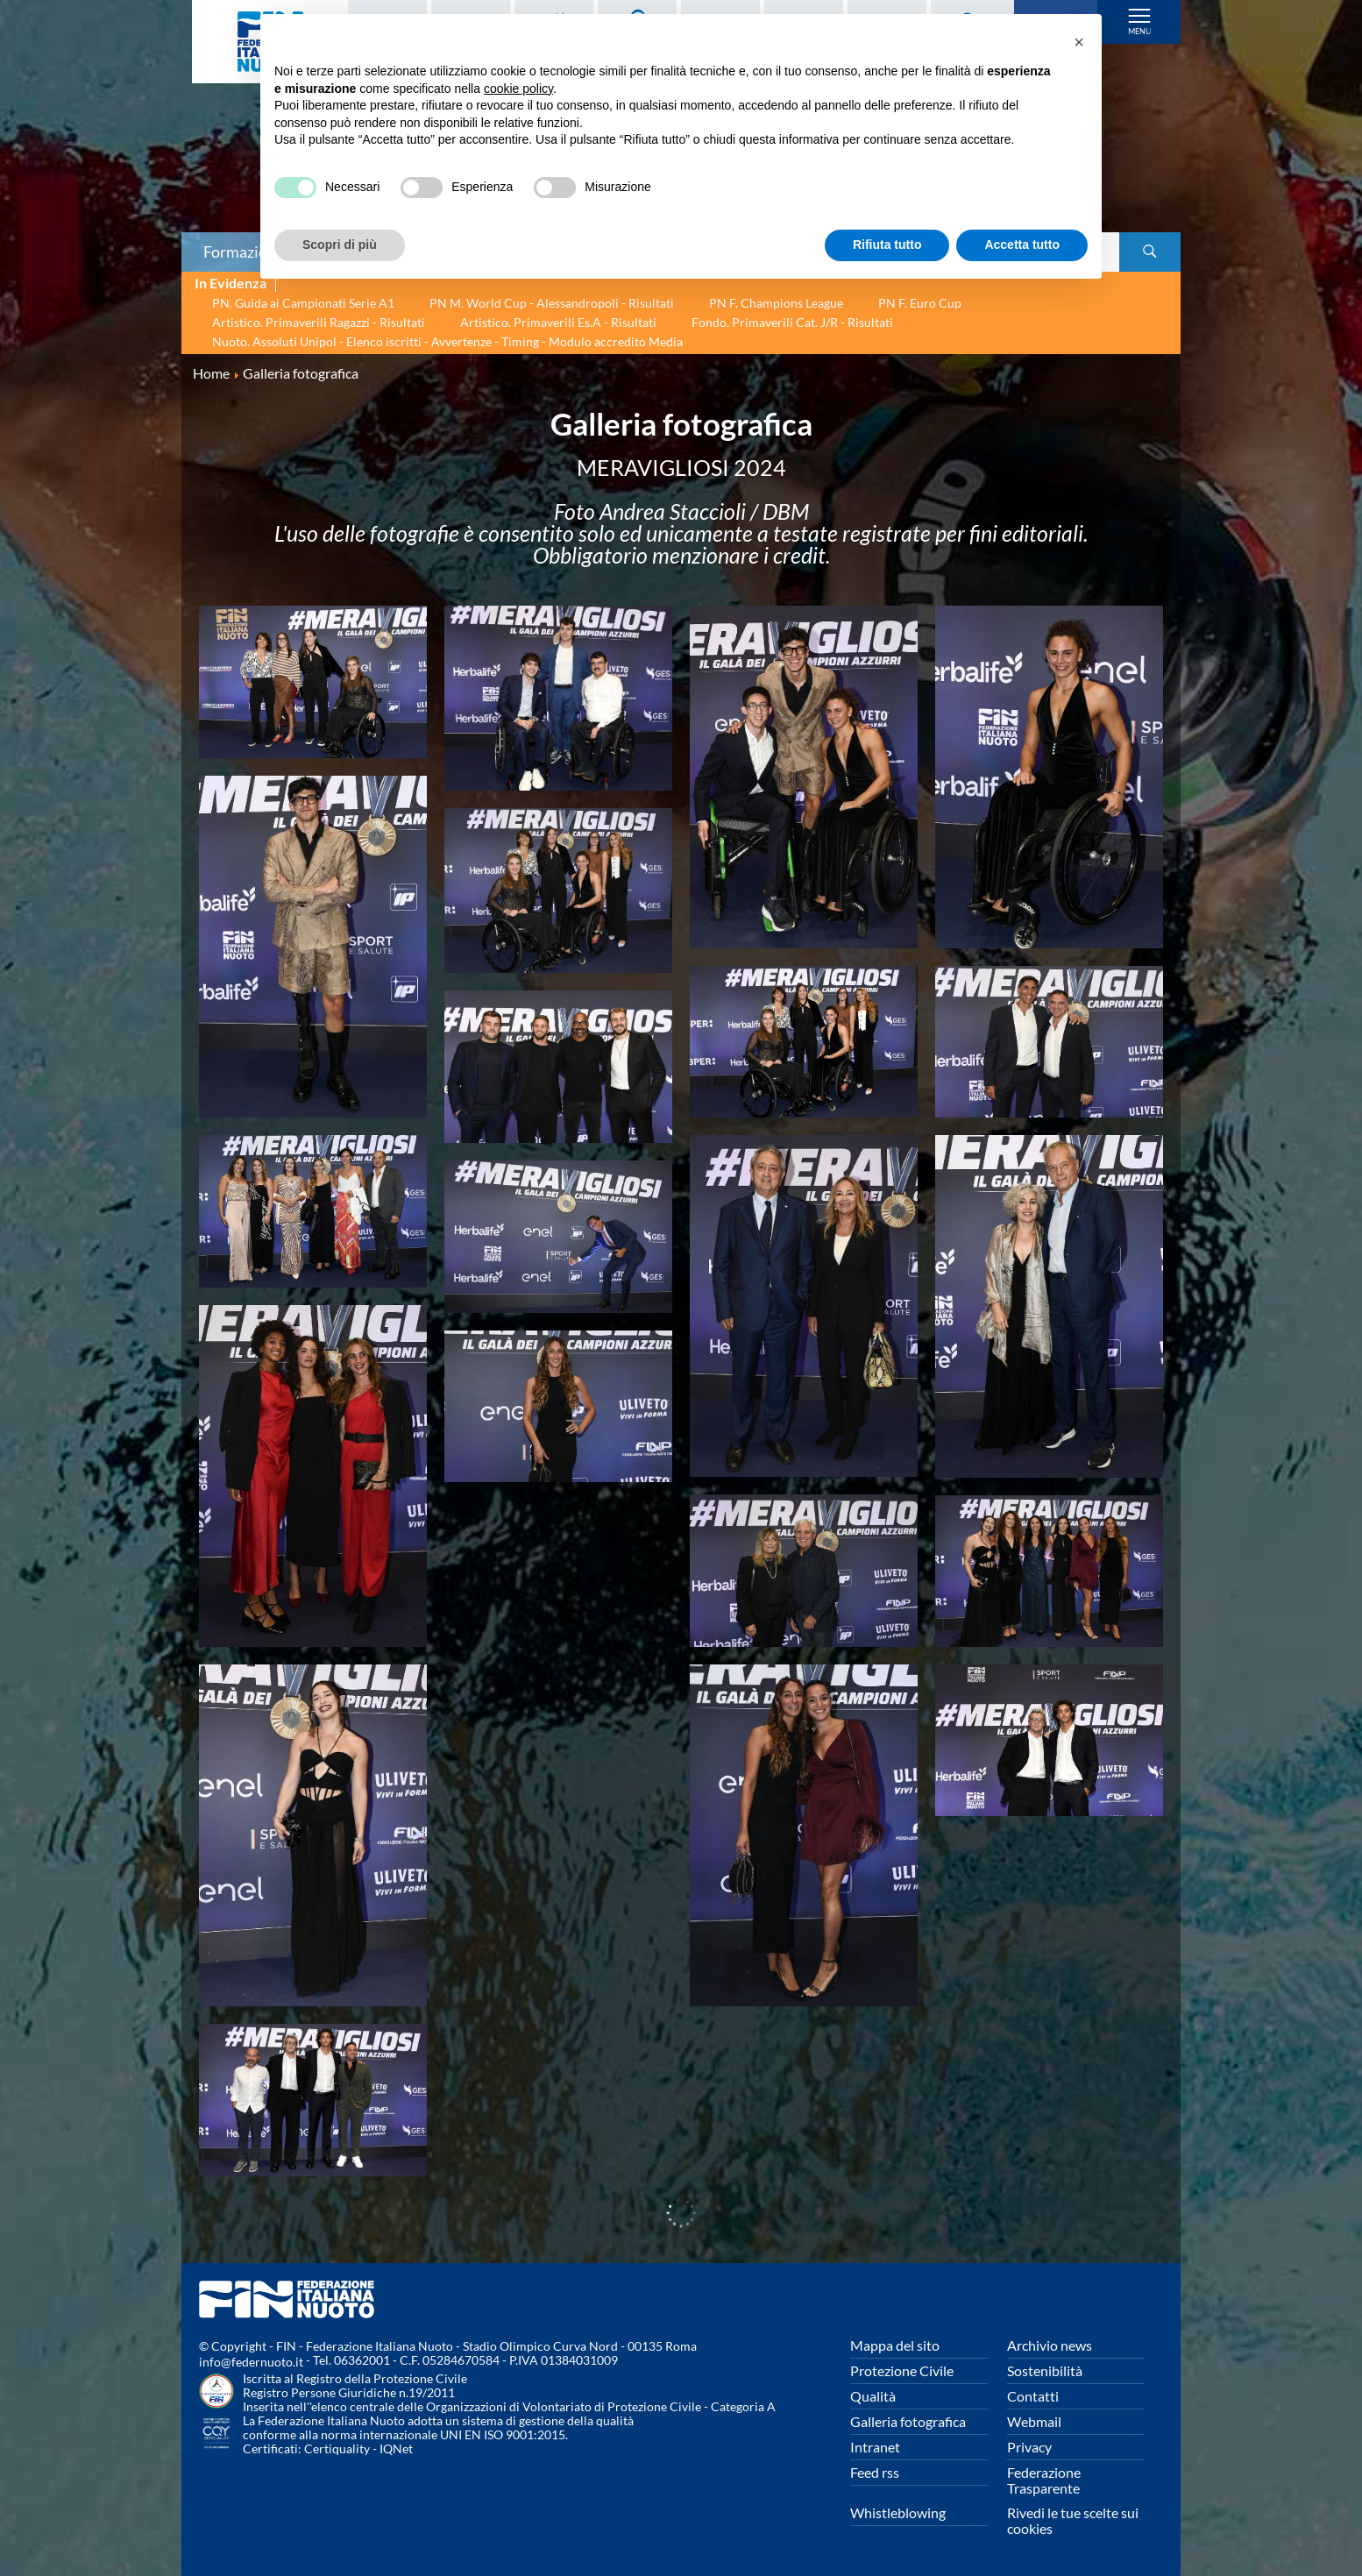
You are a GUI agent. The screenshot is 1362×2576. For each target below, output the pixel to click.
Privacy (1029, 2446)
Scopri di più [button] (339, 245)
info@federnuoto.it (251, 2361)
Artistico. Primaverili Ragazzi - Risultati (318, 322)
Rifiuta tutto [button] (887, 245)
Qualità (873, 2396)
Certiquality (337, 2448)
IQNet (396, 2448)
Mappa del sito (895, 2345)
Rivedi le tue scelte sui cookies (1073, 2520)
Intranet (875, 2446)
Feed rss (874, 2472)
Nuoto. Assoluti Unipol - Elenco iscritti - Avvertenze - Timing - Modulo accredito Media (447, 341)
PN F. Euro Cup (919, 302)
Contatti (1033, 2396)
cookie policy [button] (518, 89)
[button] (1079, 42)
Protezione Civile (902, 2370)
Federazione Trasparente (1044, 2480)
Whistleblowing (898, 2512)
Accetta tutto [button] (1022, 245)
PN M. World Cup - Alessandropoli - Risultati (551, 302)
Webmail (1034, 2421)
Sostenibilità (1044, 2370)
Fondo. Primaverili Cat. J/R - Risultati (792, 322)
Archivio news (1049, 2345)
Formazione (243, 251)
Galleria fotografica (908, 2421)
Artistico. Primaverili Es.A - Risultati (558, 322)
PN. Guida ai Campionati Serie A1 (303, 302)
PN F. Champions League (776, 302)
